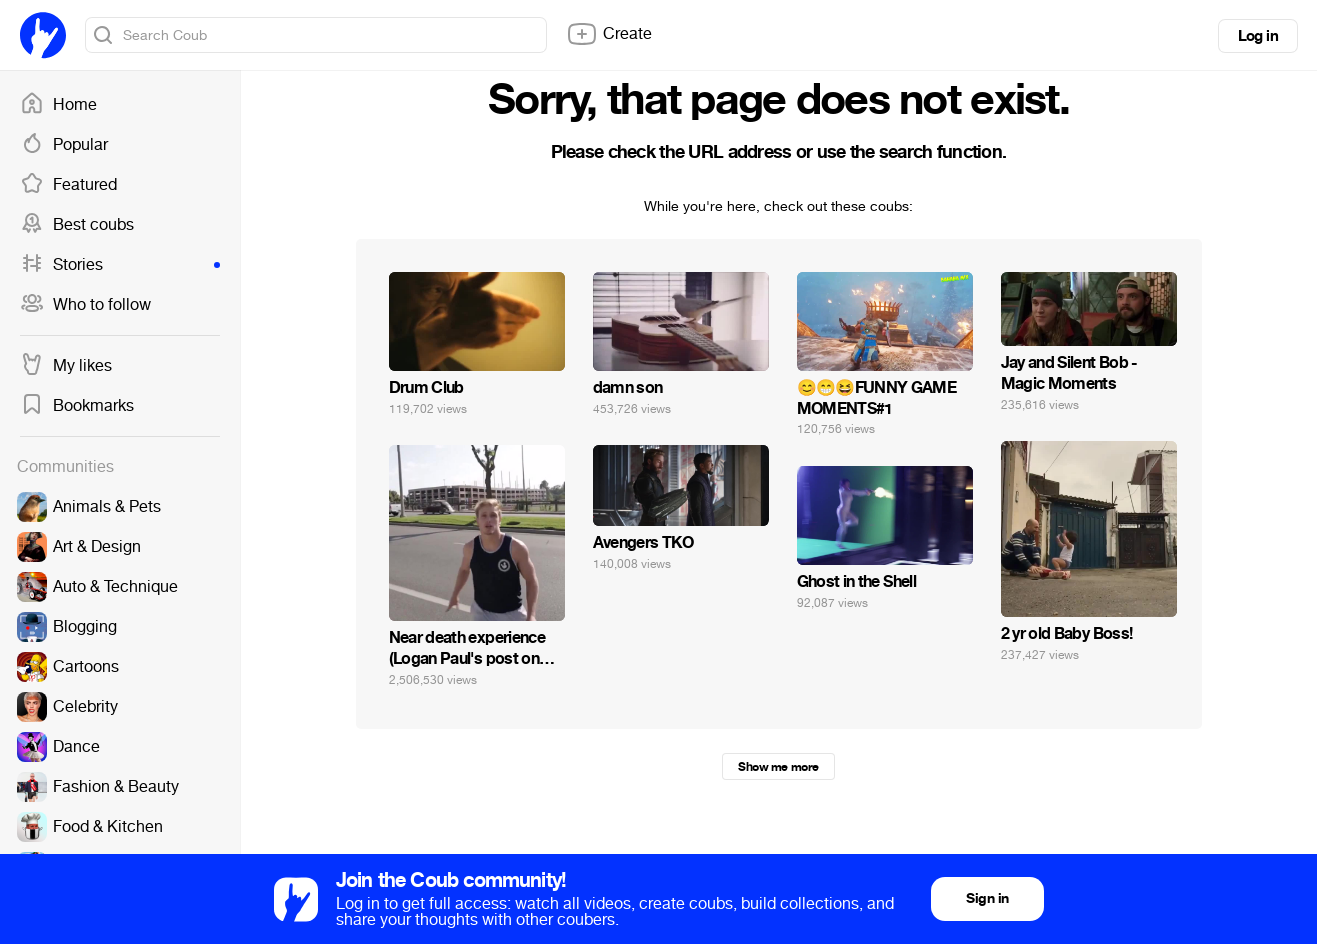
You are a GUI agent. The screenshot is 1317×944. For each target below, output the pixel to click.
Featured (68, 185)
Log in (1258, 36)
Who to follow (85, 305)
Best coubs (77, 225)
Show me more (778, 767)
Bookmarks (77, 406)
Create (609, 34)
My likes (66, 366)
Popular (64, 145)
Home (58, 105)
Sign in (987, 898)
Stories (120, 265)
